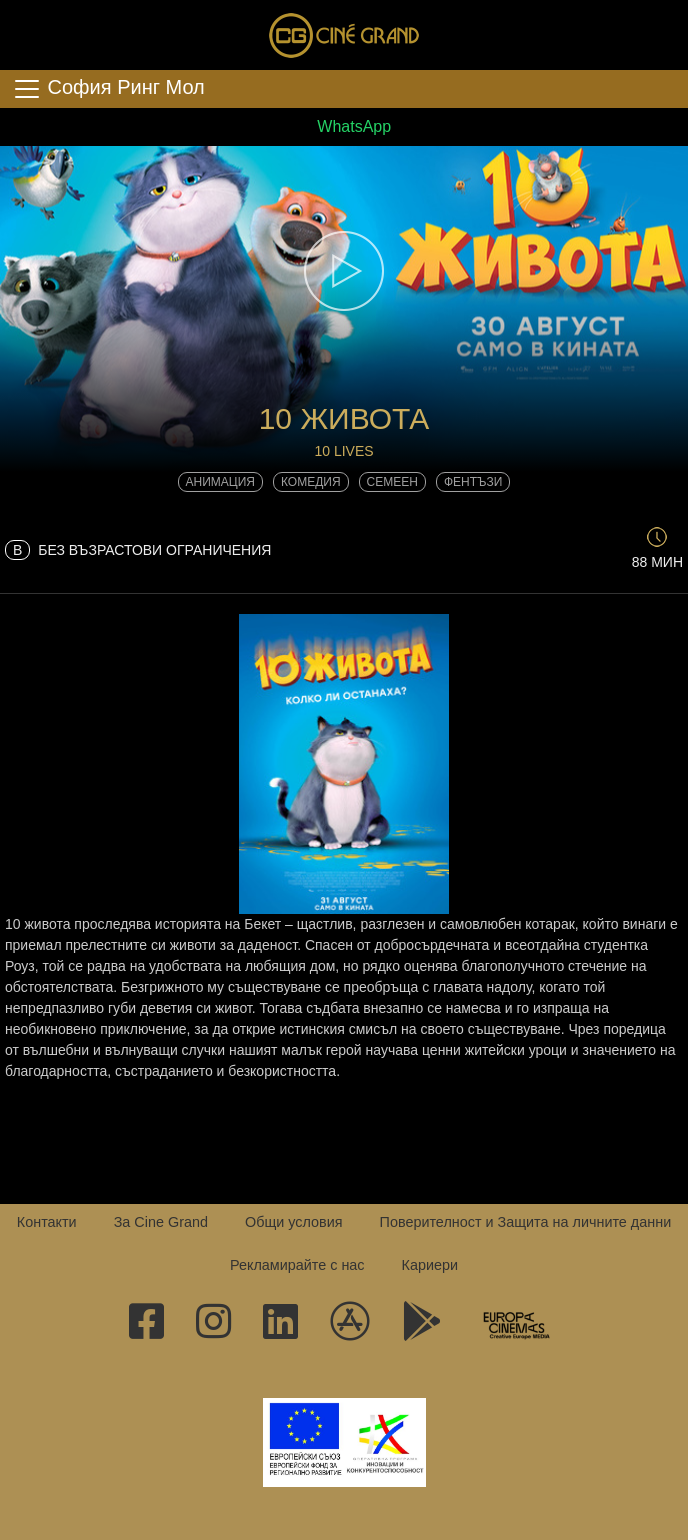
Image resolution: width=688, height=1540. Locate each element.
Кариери (430, 1265)
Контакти (47, 1222)
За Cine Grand (161, 1222)
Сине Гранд (344, 35)
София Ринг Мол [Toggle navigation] (108, 89)
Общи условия (294, 1222)
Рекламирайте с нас (297, 1265)
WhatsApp (344, 126)
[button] (344, 271)
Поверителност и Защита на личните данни (526, 1222)
